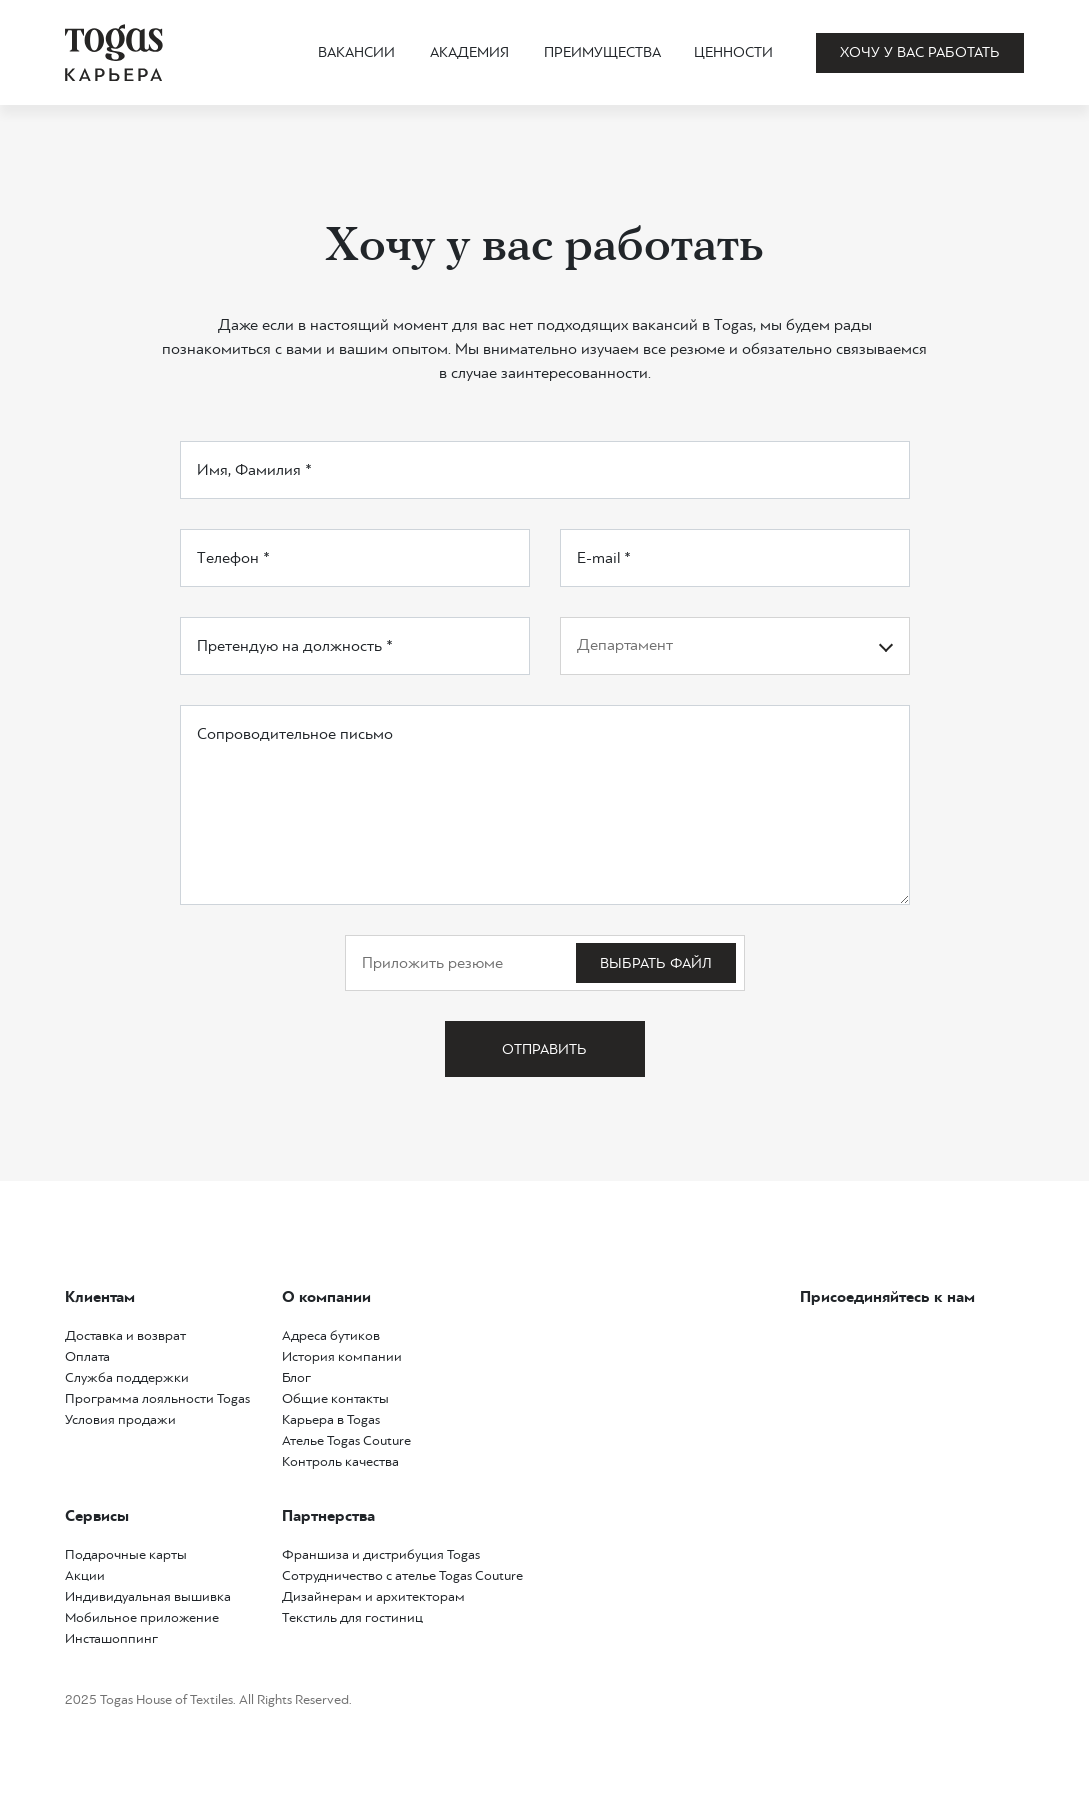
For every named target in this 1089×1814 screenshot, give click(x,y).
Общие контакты (335, 1398)
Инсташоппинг (111, 1638)
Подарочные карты (126, 1554)
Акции (85, 1575)
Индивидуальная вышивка (148, 1596)
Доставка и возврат (125, 1335)
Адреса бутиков (331, 1335)
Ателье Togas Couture (346, 1440)
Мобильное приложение (142, 1617)
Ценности (733, 52)
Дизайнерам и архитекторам (373, 1596)
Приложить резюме (432, 962)
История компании (342, 1356)
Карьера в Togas (331, 1419)
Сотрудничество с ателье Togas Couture (402, 1575)
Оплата (87, 1356)
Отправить (544, 1049)
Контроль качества (340, 1461)
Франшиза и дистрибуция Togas (381, 1554)
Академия (469, 52)
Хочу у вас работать (920, 52)
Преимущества (602, 52)
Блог (296, 1377)
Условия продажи (120, 1419)
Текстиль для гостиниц (352, 1617)
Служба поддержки (127, 1377)
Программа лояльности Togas (157, 1398)
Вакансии (356, 52)
